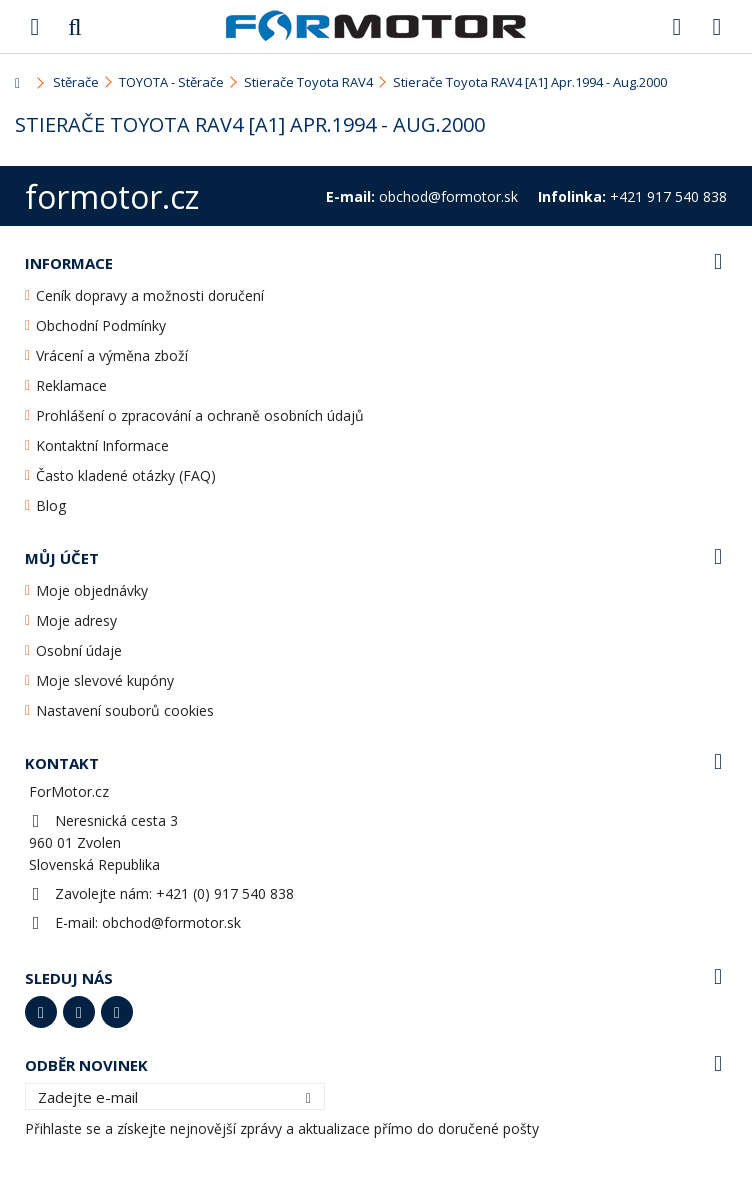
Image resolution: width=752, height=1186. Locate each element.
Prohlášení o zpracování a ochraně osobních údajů (200, 415)
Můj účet (62, 558)
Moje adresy (76, 620)
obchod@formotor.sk (171, 922)
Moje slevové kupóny (105, 680)
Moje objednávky (92, 590)
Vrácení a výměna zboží (112, 355)
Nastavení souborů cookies (125, 710)
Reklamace (71, 385)
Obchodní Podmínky (101, 325)
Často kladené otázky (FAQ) (126, 475)
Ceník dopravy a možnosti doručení (150, 295)
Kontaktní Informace (102, 445)
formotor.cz (112, 196)
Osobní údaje (79, 650)
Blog (51, 505)
